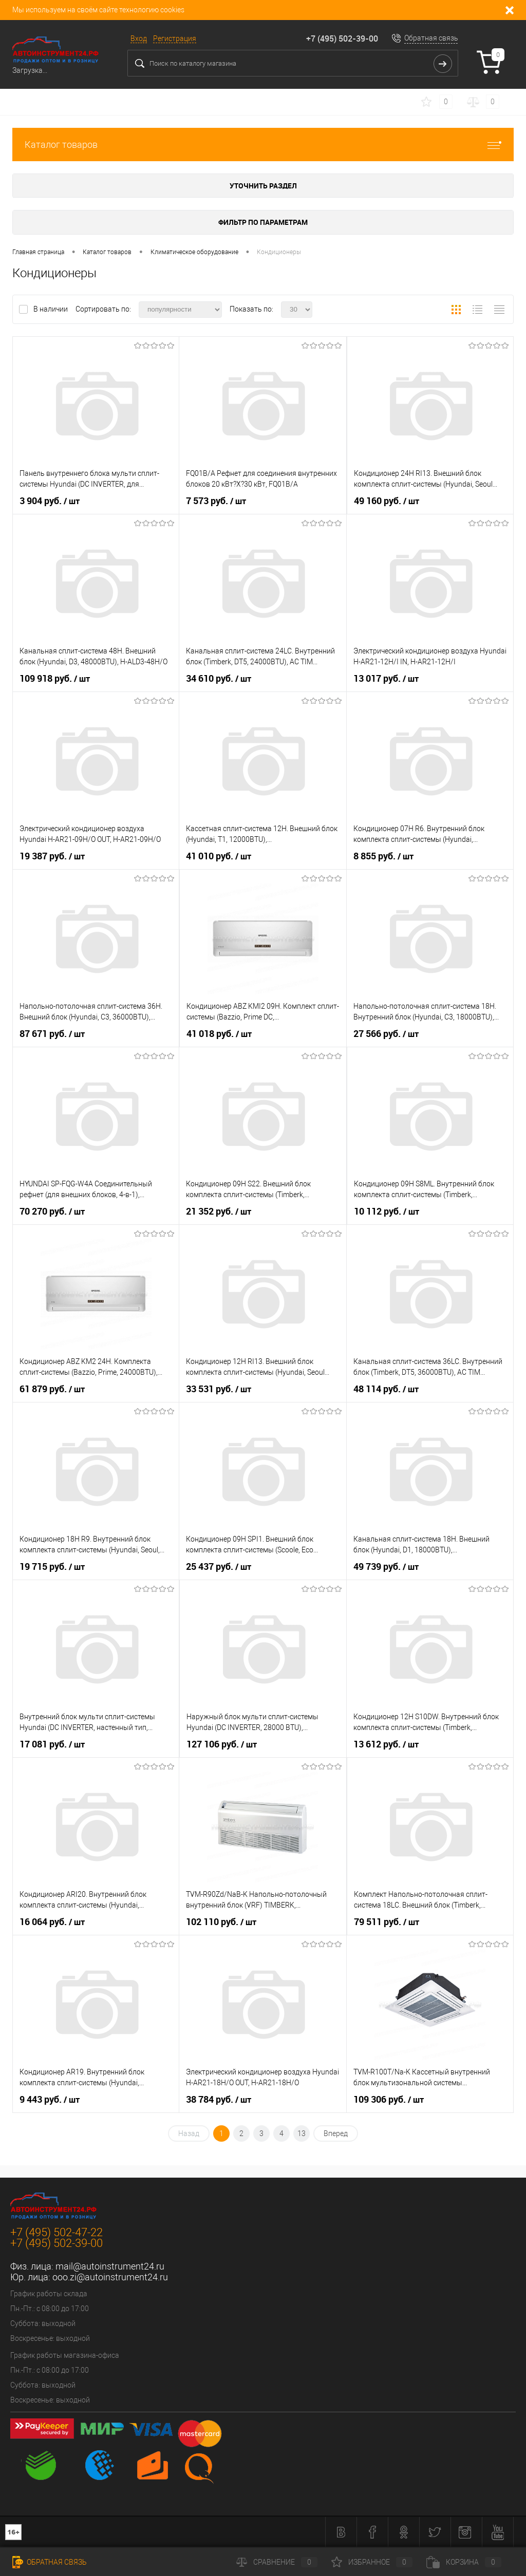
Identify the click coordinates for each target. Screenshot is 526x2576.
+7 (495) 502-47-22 (56, 2232)
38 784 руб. (218, 2099)
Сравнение (276, 2562)
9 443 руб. (50, 2099)
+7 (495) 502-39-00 (342, 38)
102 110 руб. (221, 1922)
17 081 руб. (52, 1744)
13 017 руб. (386, 678)
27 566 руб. (386, 1034)
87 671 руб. (52, 1034)
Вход (138, 38)
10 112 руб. (386, 1211)
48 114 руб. (386, 1389)
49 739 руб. (386, 1566)
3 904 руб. (50, 501)
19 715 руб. (52, 1566)
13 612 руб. (386, 1744)
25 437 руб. (218, 1566)
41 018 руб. (219, 1034)
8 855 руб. (383, 856)
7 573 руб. (216, 501)
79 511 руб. (386, 1922)
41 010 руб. (218, 856)
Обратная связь (431, 38)
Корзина (463, 2562)
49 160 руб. (386, 501)
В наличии (51, 309)
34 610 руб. (218, 678)
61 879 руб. (52, 1389)
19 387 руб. (52, 856)
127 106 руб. (221, 1744)
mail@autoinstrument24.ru (109, 2266)
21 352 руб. (218, 1211)
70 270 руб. (52, 1211)
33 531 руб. (218, 1389)
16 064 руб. (52, 1922)
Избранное (371, 2562)
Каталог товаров (263, 144)
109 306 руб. (388, 2099)
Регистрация (174, 38)
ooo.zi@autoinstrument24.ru (110, 2277)
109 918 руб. (55, 678)
